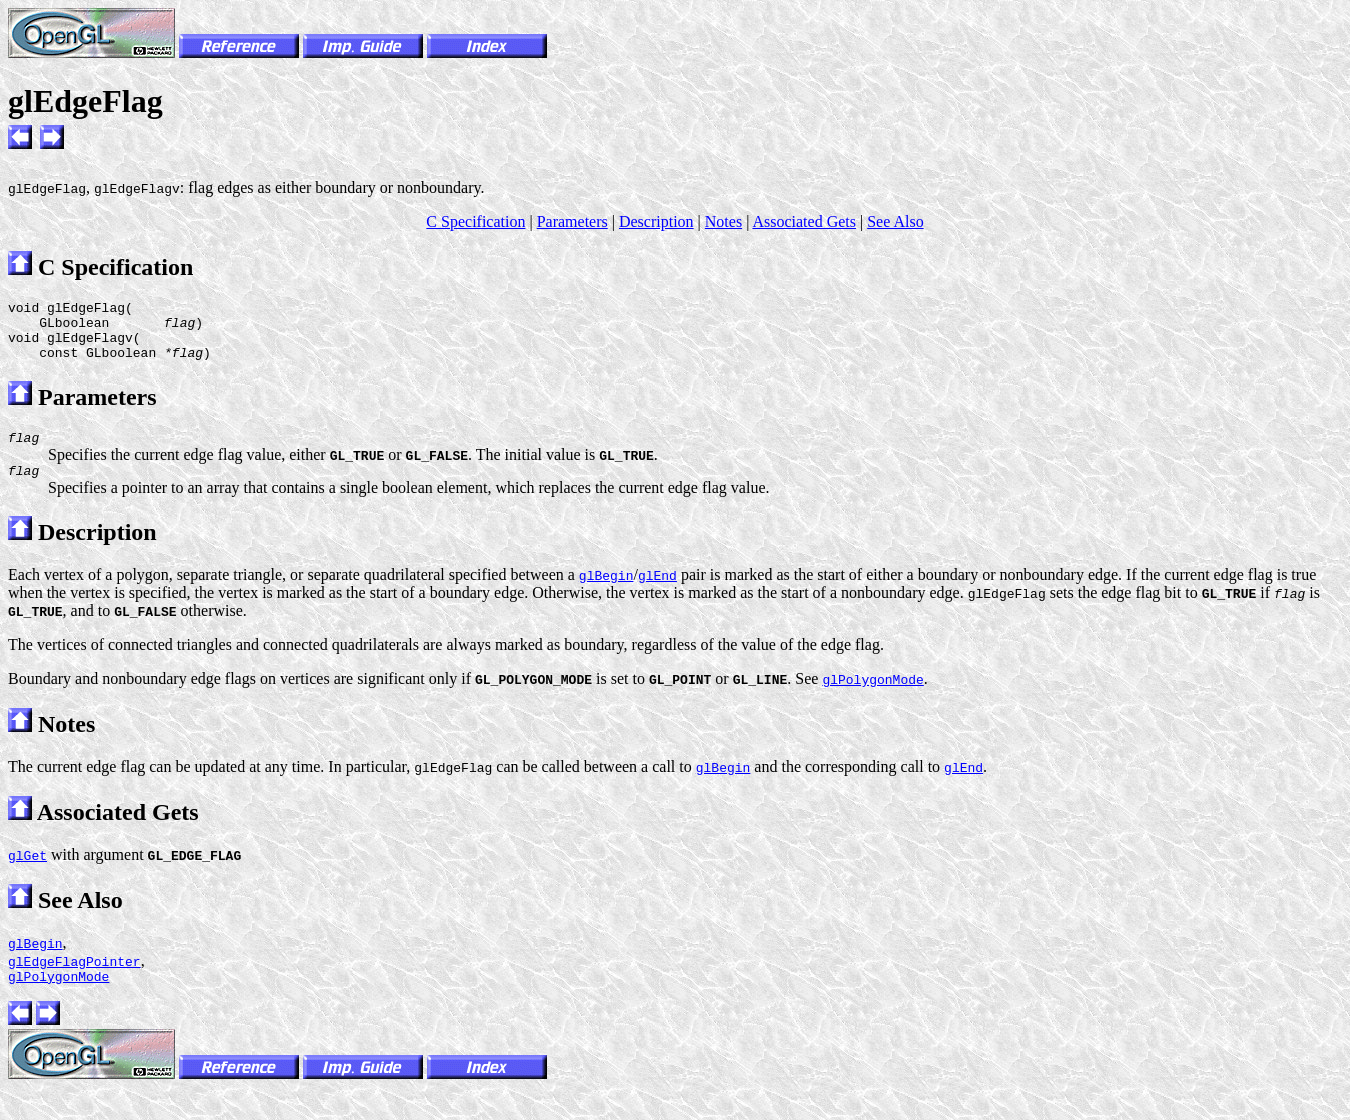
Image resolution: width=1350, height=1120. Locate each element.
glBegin (35, 961)
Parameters (572, 221)
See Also (895, 221)
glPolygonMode (58, 997)
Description (656, 221)
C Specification (475, 221)
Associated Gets (804, 221)
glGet (27, 873)
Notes (723, 221)
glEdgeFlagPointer (74, 979)
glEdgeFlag (85, 101)
